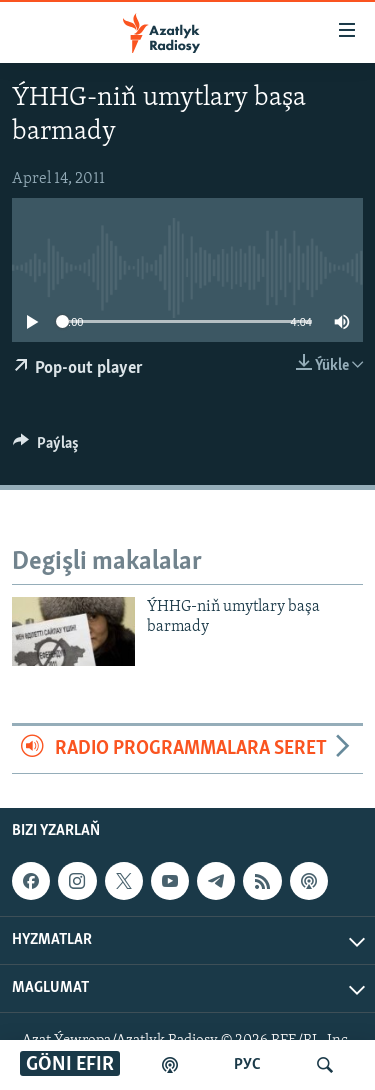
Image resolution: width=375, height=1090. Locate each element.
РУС (247, 1065)
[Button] (46, 448)
